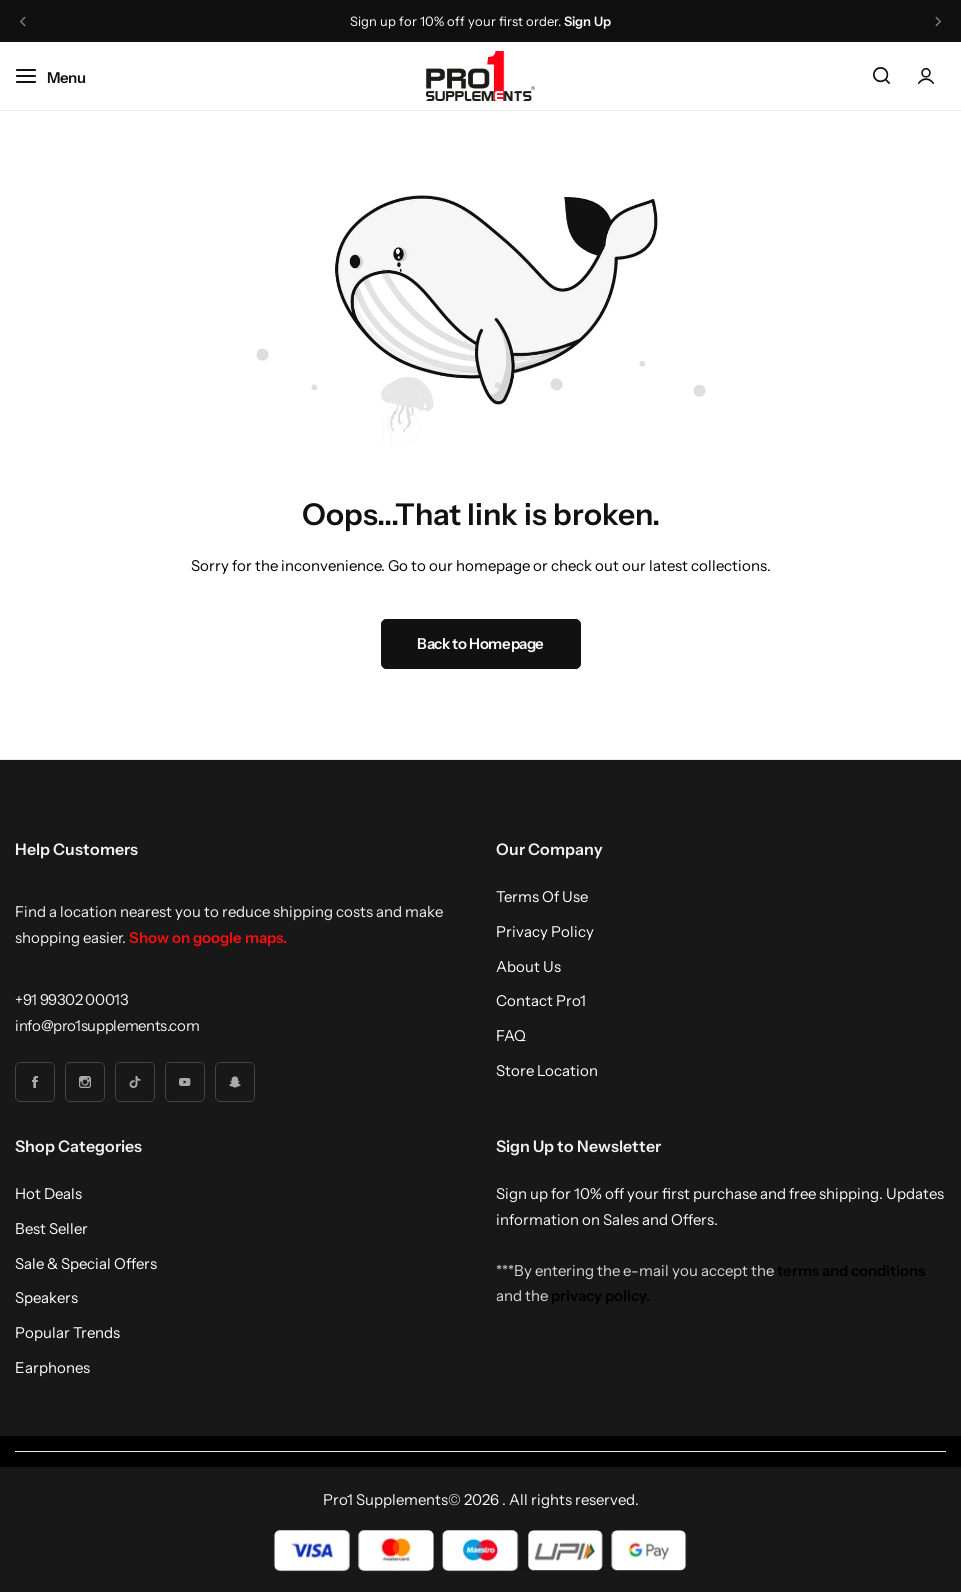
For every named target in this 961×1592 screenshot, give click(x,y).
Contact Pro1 (541, 1001)
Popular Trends (67, 1333)
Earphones (52, 1368)
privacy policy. (600, 1295)
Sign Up (587, 21)
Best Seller (51, 1229)
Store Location (547, 1071)
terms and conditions (851, 1270)
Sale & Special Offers (86, 1264)
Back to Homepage (480, 643)
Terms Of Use (542, 897)
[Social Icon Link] (35, 1082)
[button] (23, 21)
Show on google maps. (208, 937)
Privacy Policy (545, 932)
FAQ (511, 1036)
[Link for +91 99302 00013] (72, 999)
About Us (528, 967)
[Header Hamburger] (60, 75)
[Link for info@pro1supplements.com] (107, 1025)
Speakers (46, 1298)
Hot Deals (48, 1194)
